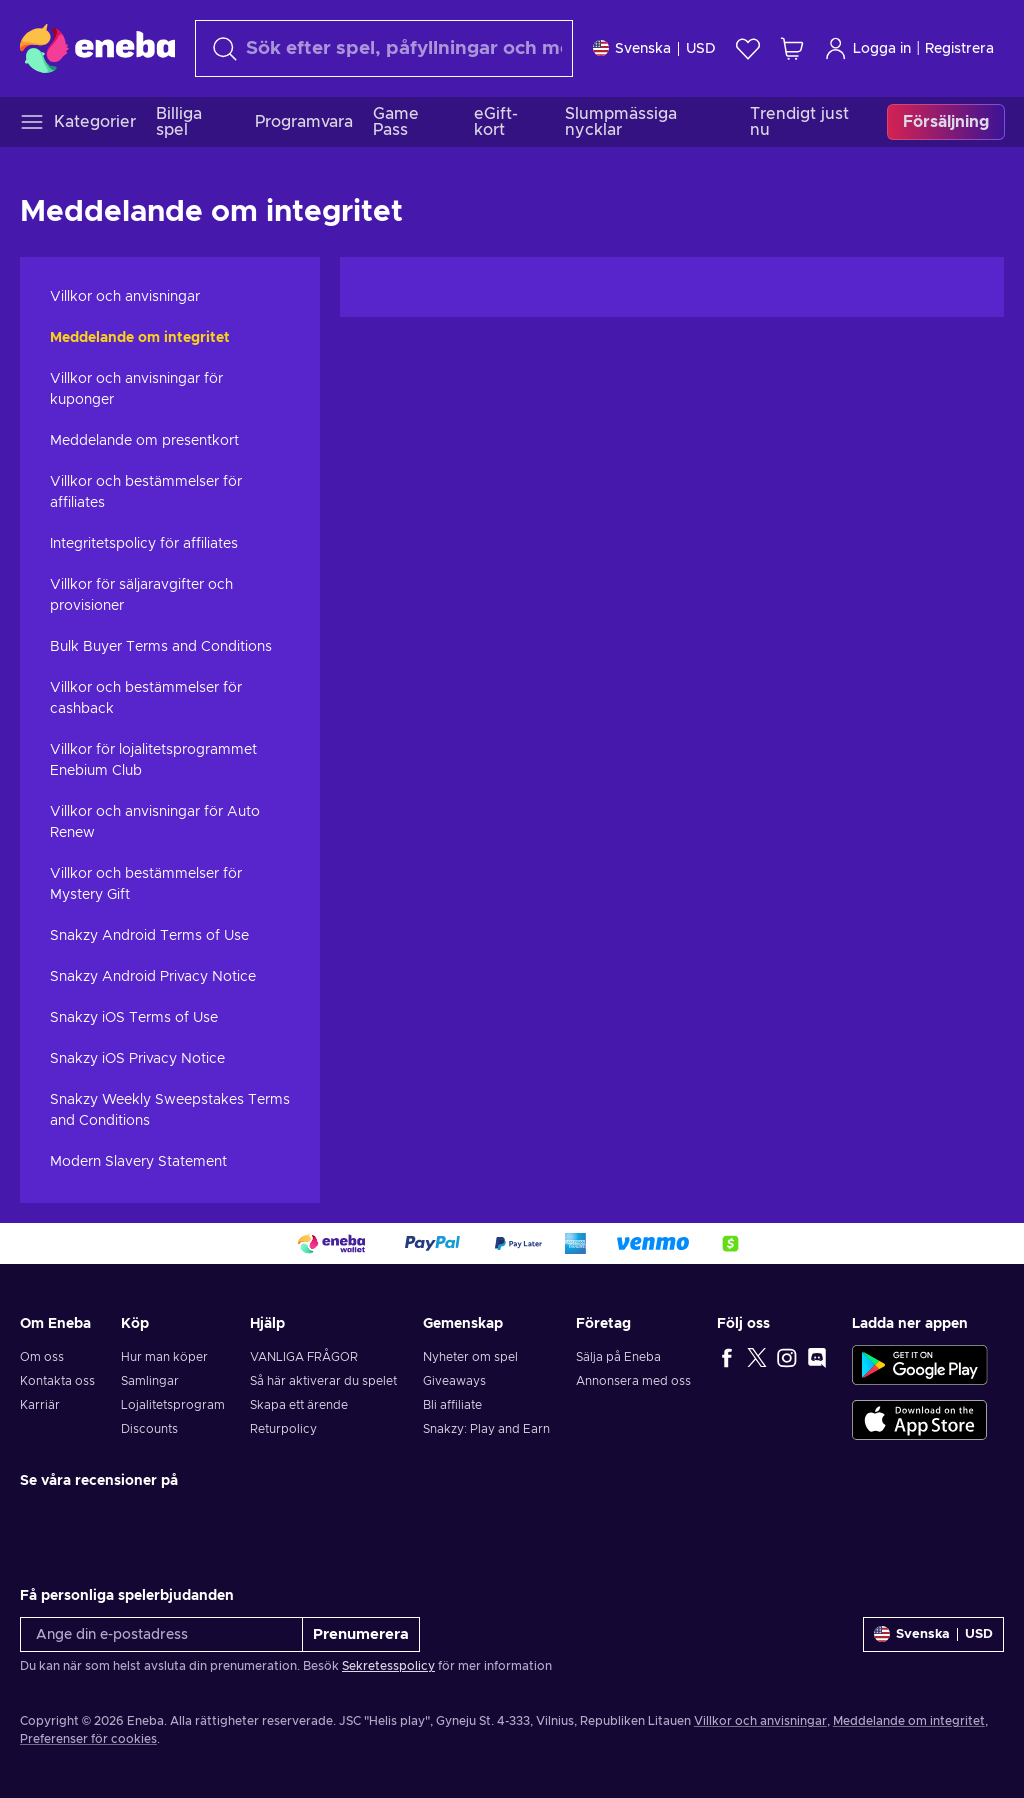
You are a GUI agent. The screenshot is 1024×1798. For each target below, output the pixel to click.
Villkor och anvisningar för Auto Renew (155, 822)
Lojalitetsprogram (173, 1405)
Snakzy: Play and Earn (486, 1429)
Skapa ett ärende (299, 1405)
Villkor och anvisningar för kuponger (136, 389)
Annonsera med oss (633, 1381)
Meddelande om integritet (140, 338)
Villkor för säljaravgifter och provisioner (141, 595)
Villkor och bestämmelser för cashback (146, 698)
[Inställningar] (654, 48)
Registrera (959, 49)
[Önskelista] (748, 48)
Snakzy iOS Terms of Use (134, 1018)
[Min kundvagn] (792, 48)
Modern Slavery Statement (138, 1162)
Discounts (149, 1429)
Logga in (867, 48)
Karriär (40, 1405)
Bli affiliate (452, 1405)
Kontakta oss (57, 1381)
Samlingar (150, 1381)
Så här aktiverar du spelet (323, 1381)
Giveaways (454, 1381)
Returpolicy (283, 1429)
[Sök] (384, 48)
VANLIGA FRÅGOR (304, 1357)
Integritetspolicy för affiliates (144, 544)
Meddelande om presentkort (144, 441)
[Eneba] (97, 48)
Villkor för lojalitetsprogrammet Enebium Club (153, 760)
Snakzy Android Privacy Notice (153, 977)
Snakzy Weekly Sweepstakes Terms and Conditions (170, 1110)
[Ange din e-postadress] (161, 1634)
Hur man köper (164, 1357)
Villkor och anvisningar (125, 297)
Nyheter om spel (470, 1357)
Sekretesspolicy (388, 1666)
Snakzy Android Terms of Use (149, 936)
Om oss (42, 1357)
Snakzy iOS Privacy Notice (137, 1059)
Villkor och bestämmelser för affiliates (146, 492)
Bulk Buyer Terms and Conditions (161, 647)
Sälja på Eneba (618, 1357)
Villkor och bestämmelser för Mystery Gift (146, 884)
